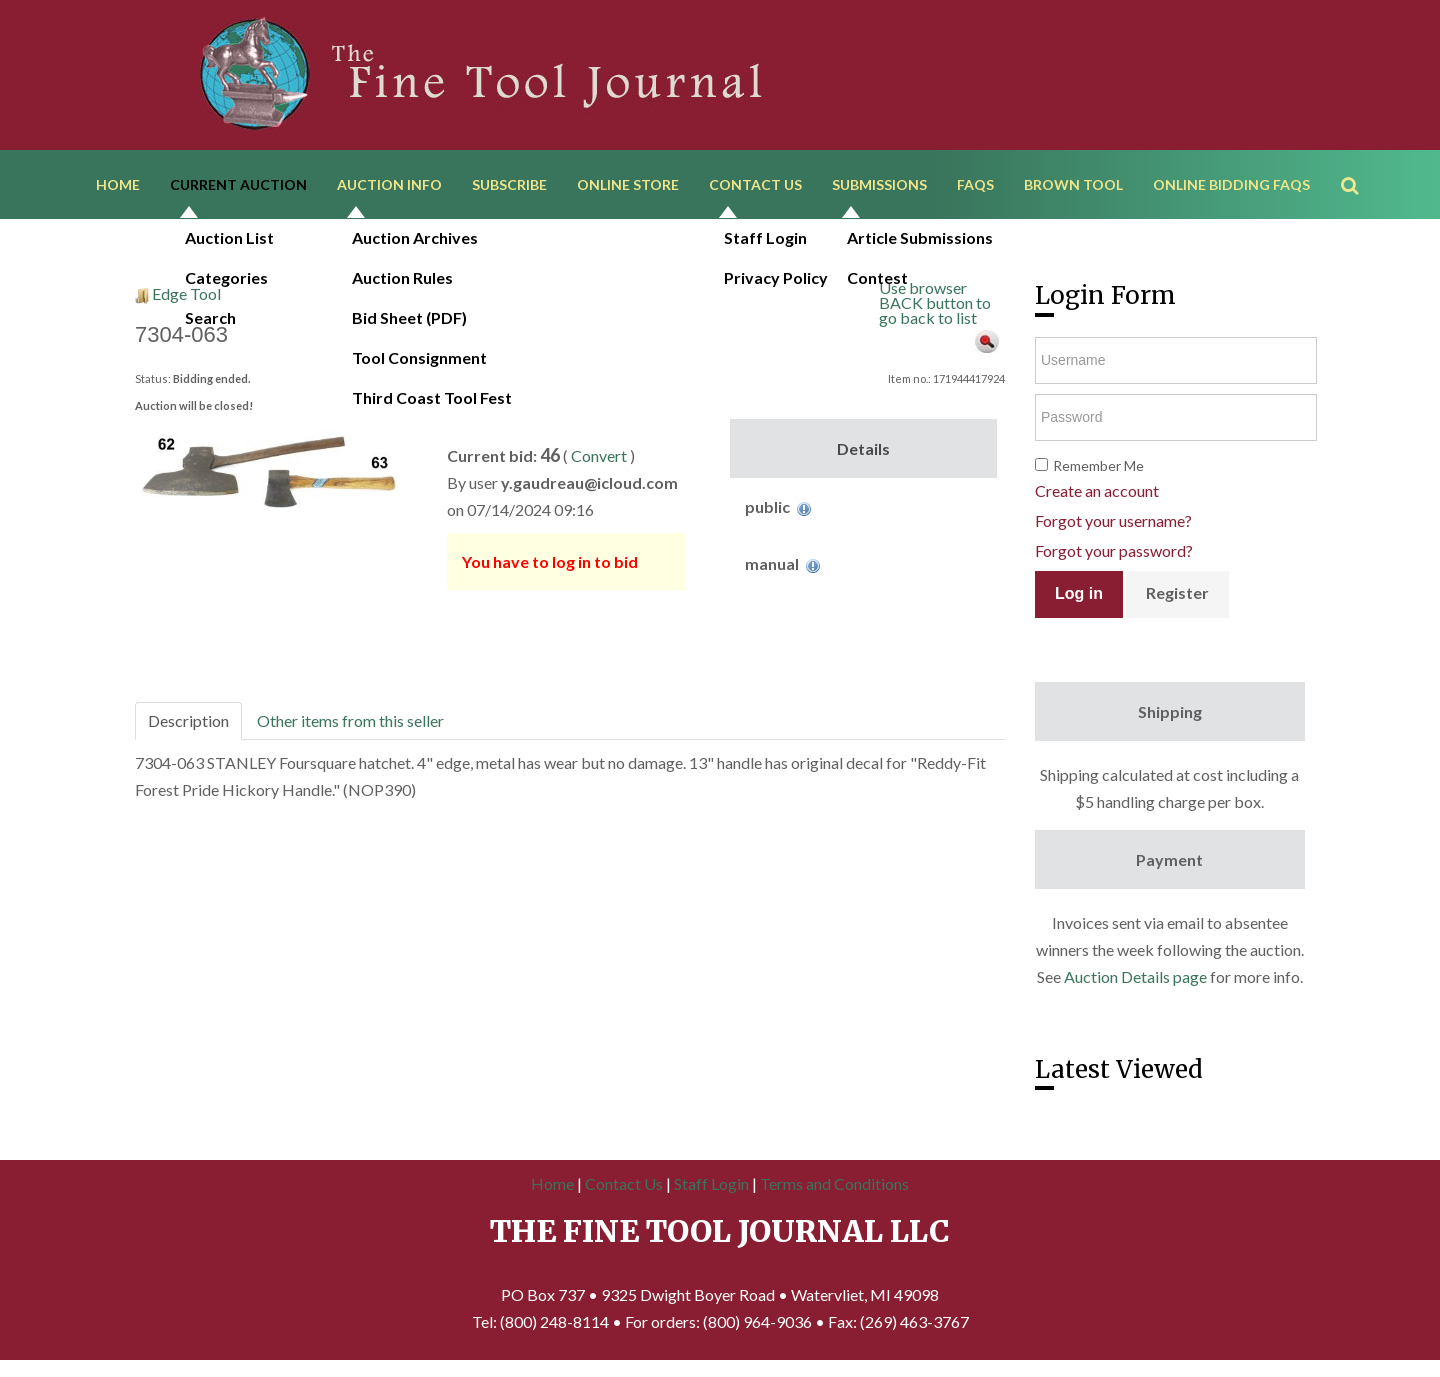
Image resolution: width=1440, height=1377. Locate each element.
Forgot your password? (1114, 557)
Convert (599, 462)
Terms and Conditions (834, 1190)
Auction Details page (1135, 983)
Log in (1079, 600)
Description (188, 727)
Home (118, 187)
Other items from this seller (350, 727)
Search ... (1359, 159)
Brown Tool (1073, 187)
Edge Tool (186, 300)
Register (1177, 599)
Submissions (879, 187)
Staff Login (711, 1190)
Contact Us (755, 187)
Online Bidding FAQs (1231, 187)
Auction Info (389, 187)
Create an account (1097, 497)
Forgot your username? (1113, 527)
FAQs (975, 187)
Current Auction (238, 187)
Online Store (628, 187)
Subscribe (509, 187)
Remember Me (1098, 472)
